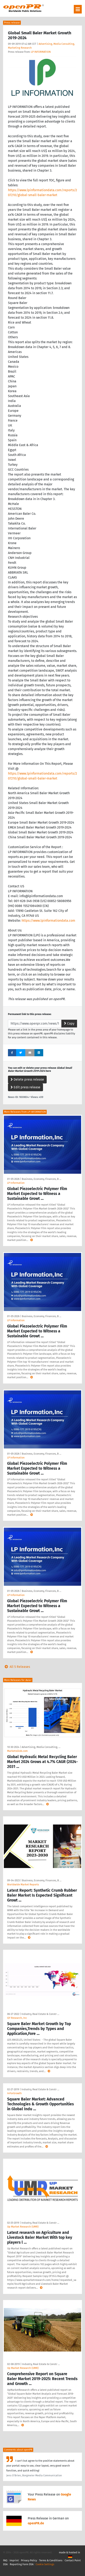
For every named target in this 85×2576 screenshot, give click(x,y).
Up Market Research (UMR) (23, 2226)
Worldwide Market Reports (23, 1884)
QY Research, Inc (17, 2017)
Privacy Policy (29, 2560)
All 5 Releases (16, 1667)
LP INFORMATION (41, 51)
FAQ (5, 2560)
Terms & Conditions (50, 2560)
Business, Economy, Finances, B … (41, 1178)
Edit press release (25, 1087)
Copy (69, 1023)
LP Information (16, 1182)
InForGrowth (14, 2093)
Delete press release (27, 1079)
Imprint (14, 2560)
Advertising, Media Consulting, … (41, 1747)
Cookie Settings (45, 2564)
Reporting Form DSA (21, 2564)
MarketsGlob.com (17, 1750)
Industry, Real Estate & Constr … (40, 2013)
